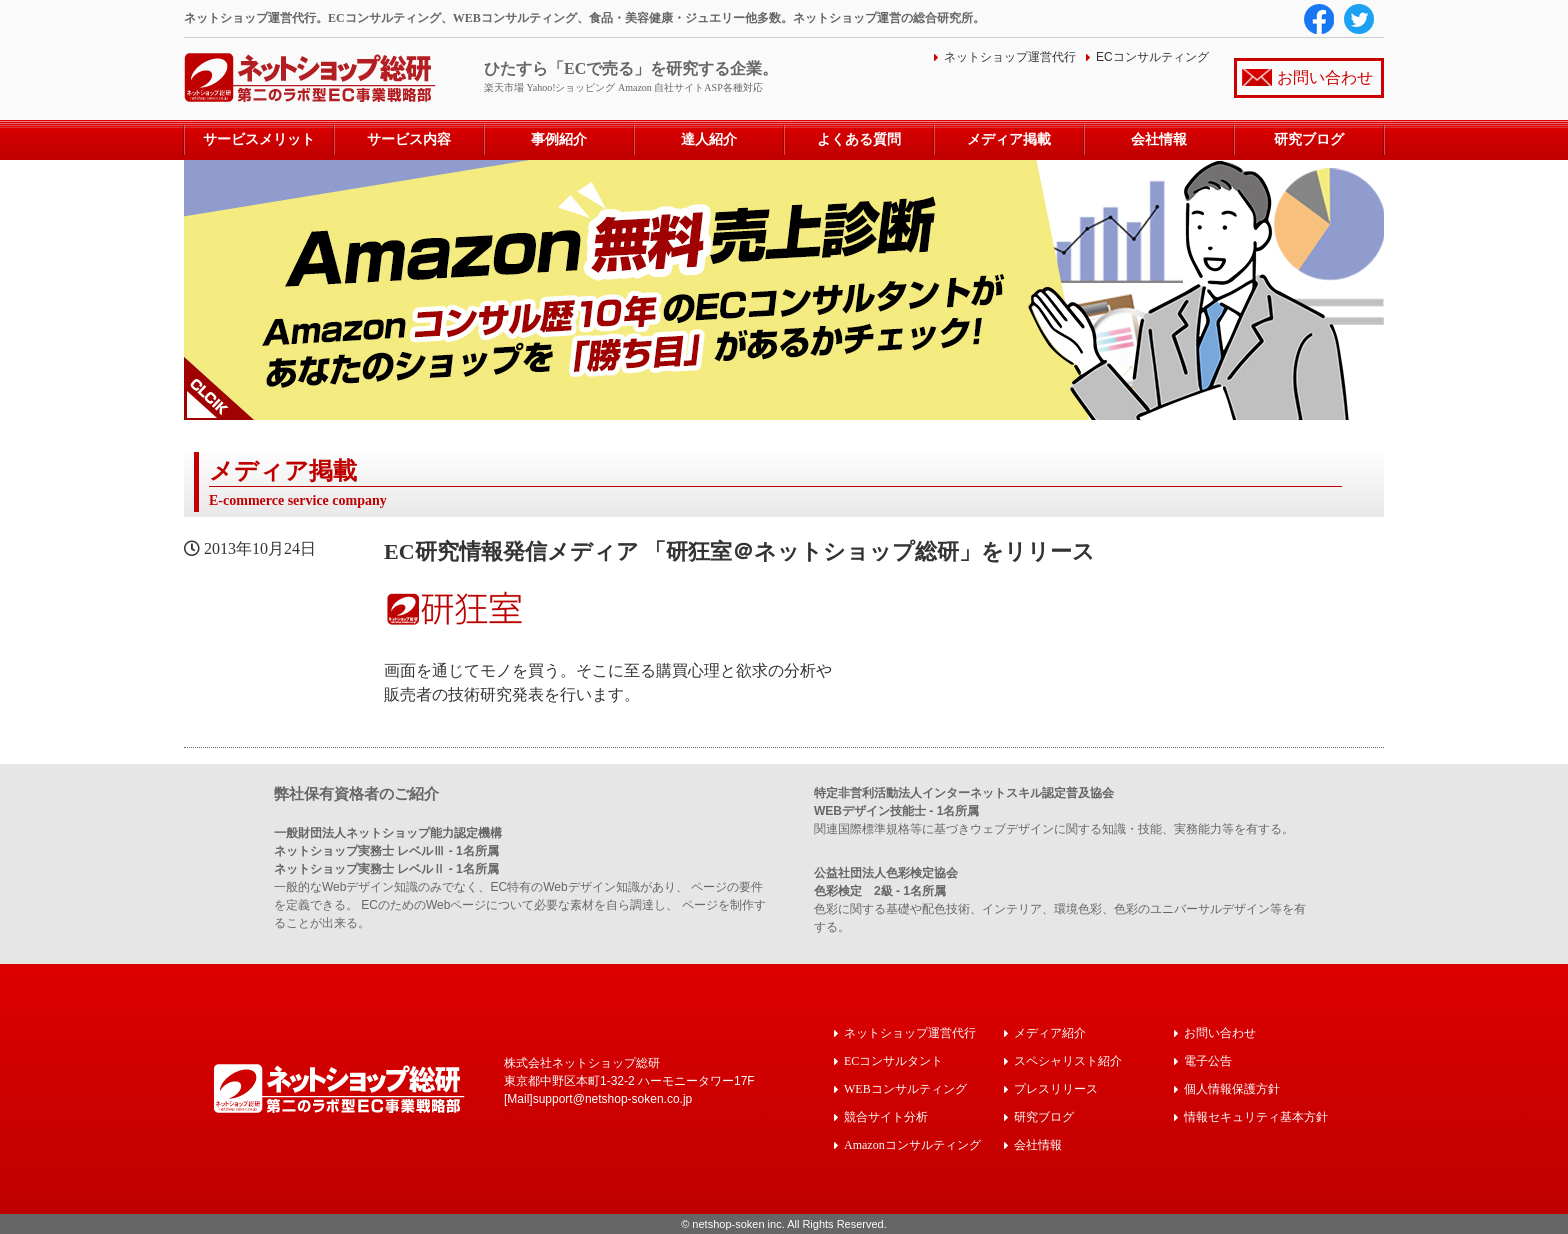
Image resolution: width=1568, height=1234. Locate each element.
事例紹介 (559, 139)
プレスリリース (1056, 1088)
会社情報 (1159, 139)
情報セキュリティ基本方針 (1256, 1116)
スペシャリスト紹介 (1068, 1060)
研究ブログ (1309, 139)
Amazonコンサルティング (912, 1144)
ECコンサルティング (1152, 57)
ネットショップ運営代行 (1010, 57)
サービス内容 (409, 139)
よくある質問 (859, 139)
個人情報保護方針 (1232, 1088)
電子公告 (1208, 1060)
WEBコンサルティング (905, 1088)
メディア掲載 (1009, 139)
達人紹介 (709, 139)
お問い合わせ (1325, 77)
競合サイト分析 (886, 1116)
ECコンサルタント (893, 1060)
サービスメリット (259, 139)
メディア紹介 (1050, 1032)
